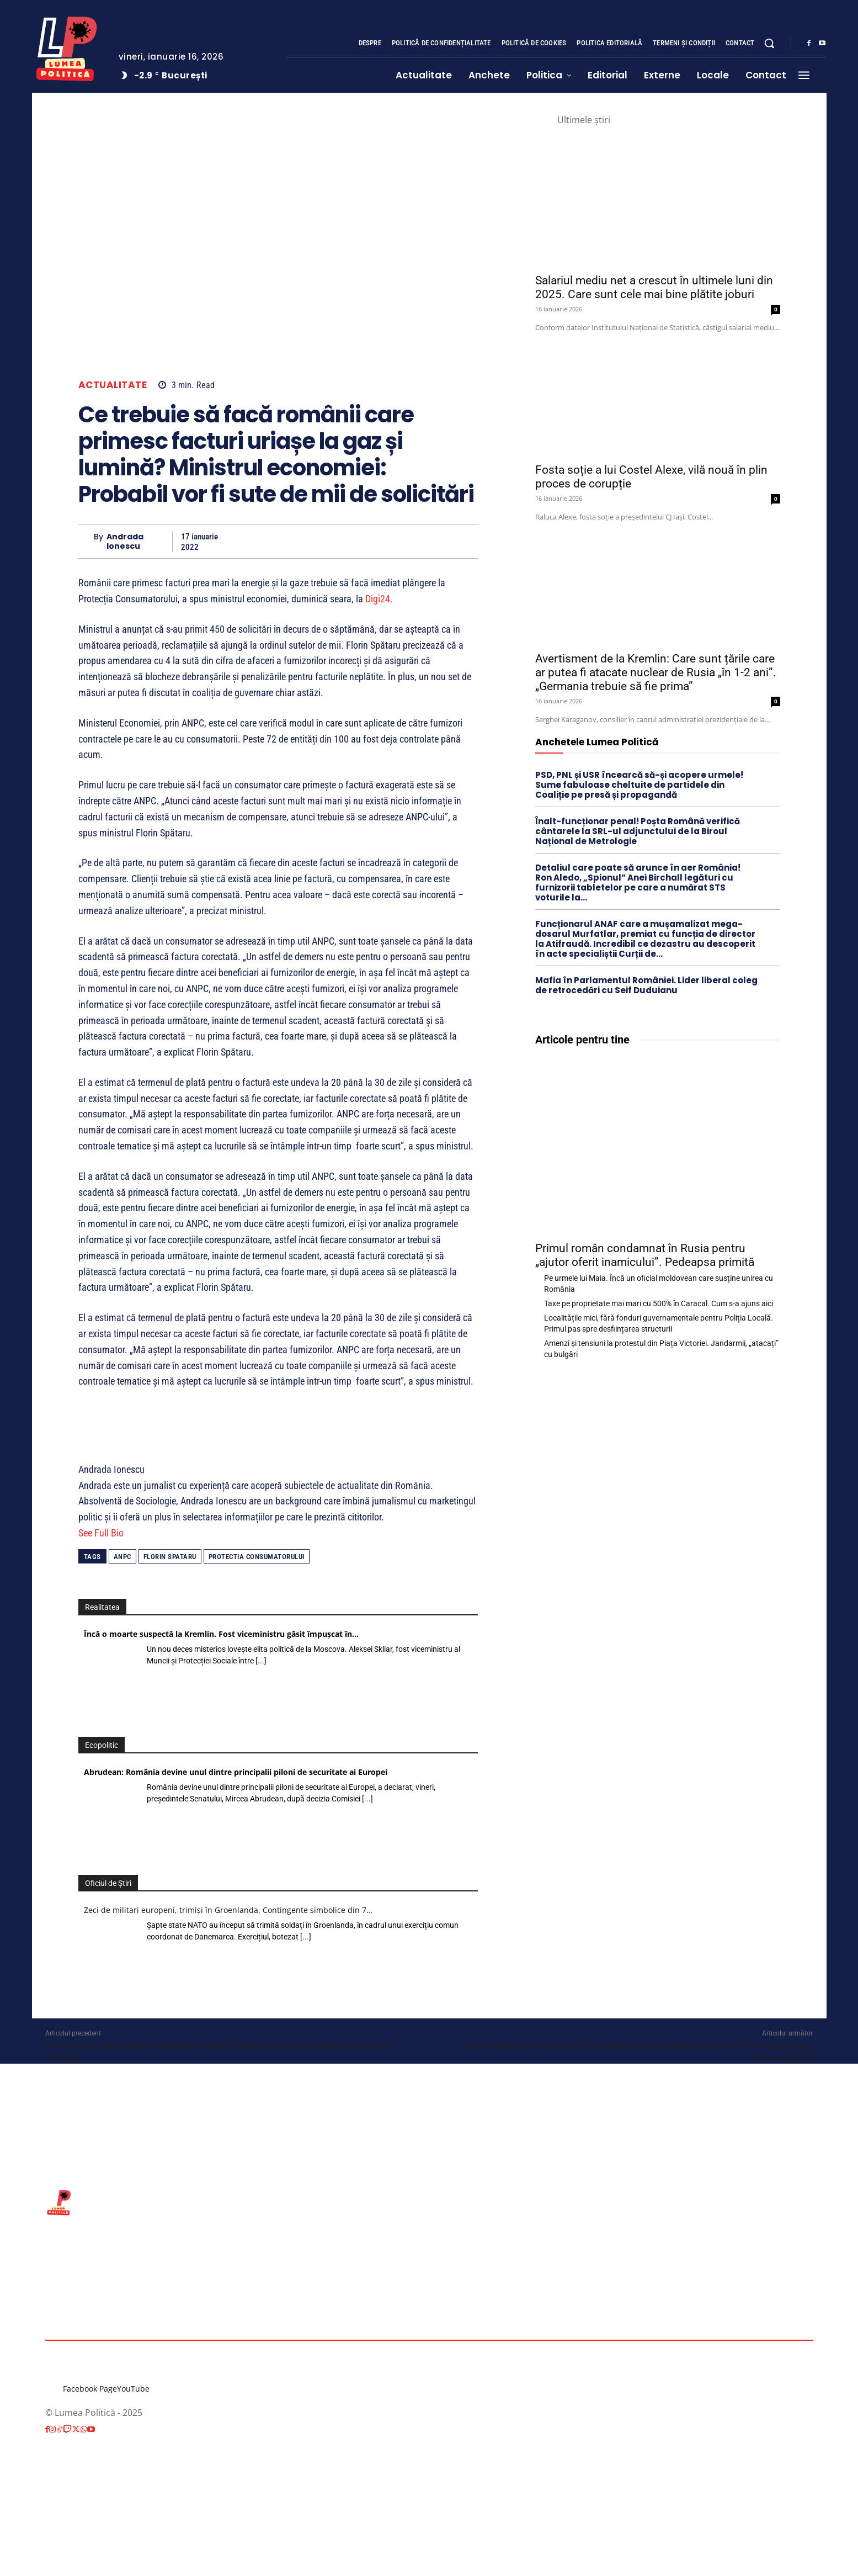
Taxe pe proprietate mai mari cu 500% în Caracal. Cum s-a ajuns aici (658, 1303)
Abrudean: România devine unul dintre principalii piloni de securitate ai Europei (235, 1772)
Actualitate (112, 385)
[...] (261, 1660)
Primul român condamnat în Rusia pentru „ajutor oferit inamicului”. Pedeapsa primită (644, 1255)
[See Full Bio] (130, 1533)
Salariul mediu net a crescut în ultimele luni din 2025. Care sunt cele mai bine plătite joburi (654, 287)
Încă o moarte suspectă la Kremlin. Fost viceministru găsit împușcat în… (221, 1634)
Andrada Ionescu (124, 541)
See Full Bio (101, 1533)
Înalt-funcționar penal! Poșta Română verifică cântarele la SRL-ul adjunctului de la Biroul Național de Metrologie (637, 831)
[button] (769, 43)
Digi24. (379, 599)
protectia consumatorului (257, 1556)
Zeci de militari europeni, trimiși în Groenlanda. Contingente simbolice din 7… (228, 1910)
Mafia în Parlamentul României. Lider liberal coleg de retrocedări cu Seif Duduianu (646, 985)
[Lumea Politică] (66, 46)
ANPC (122, 1556)
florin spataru (169, 1556)
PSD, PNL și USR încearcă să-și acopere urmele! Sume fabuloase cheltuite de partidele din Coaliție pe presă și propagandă (639, 785)
